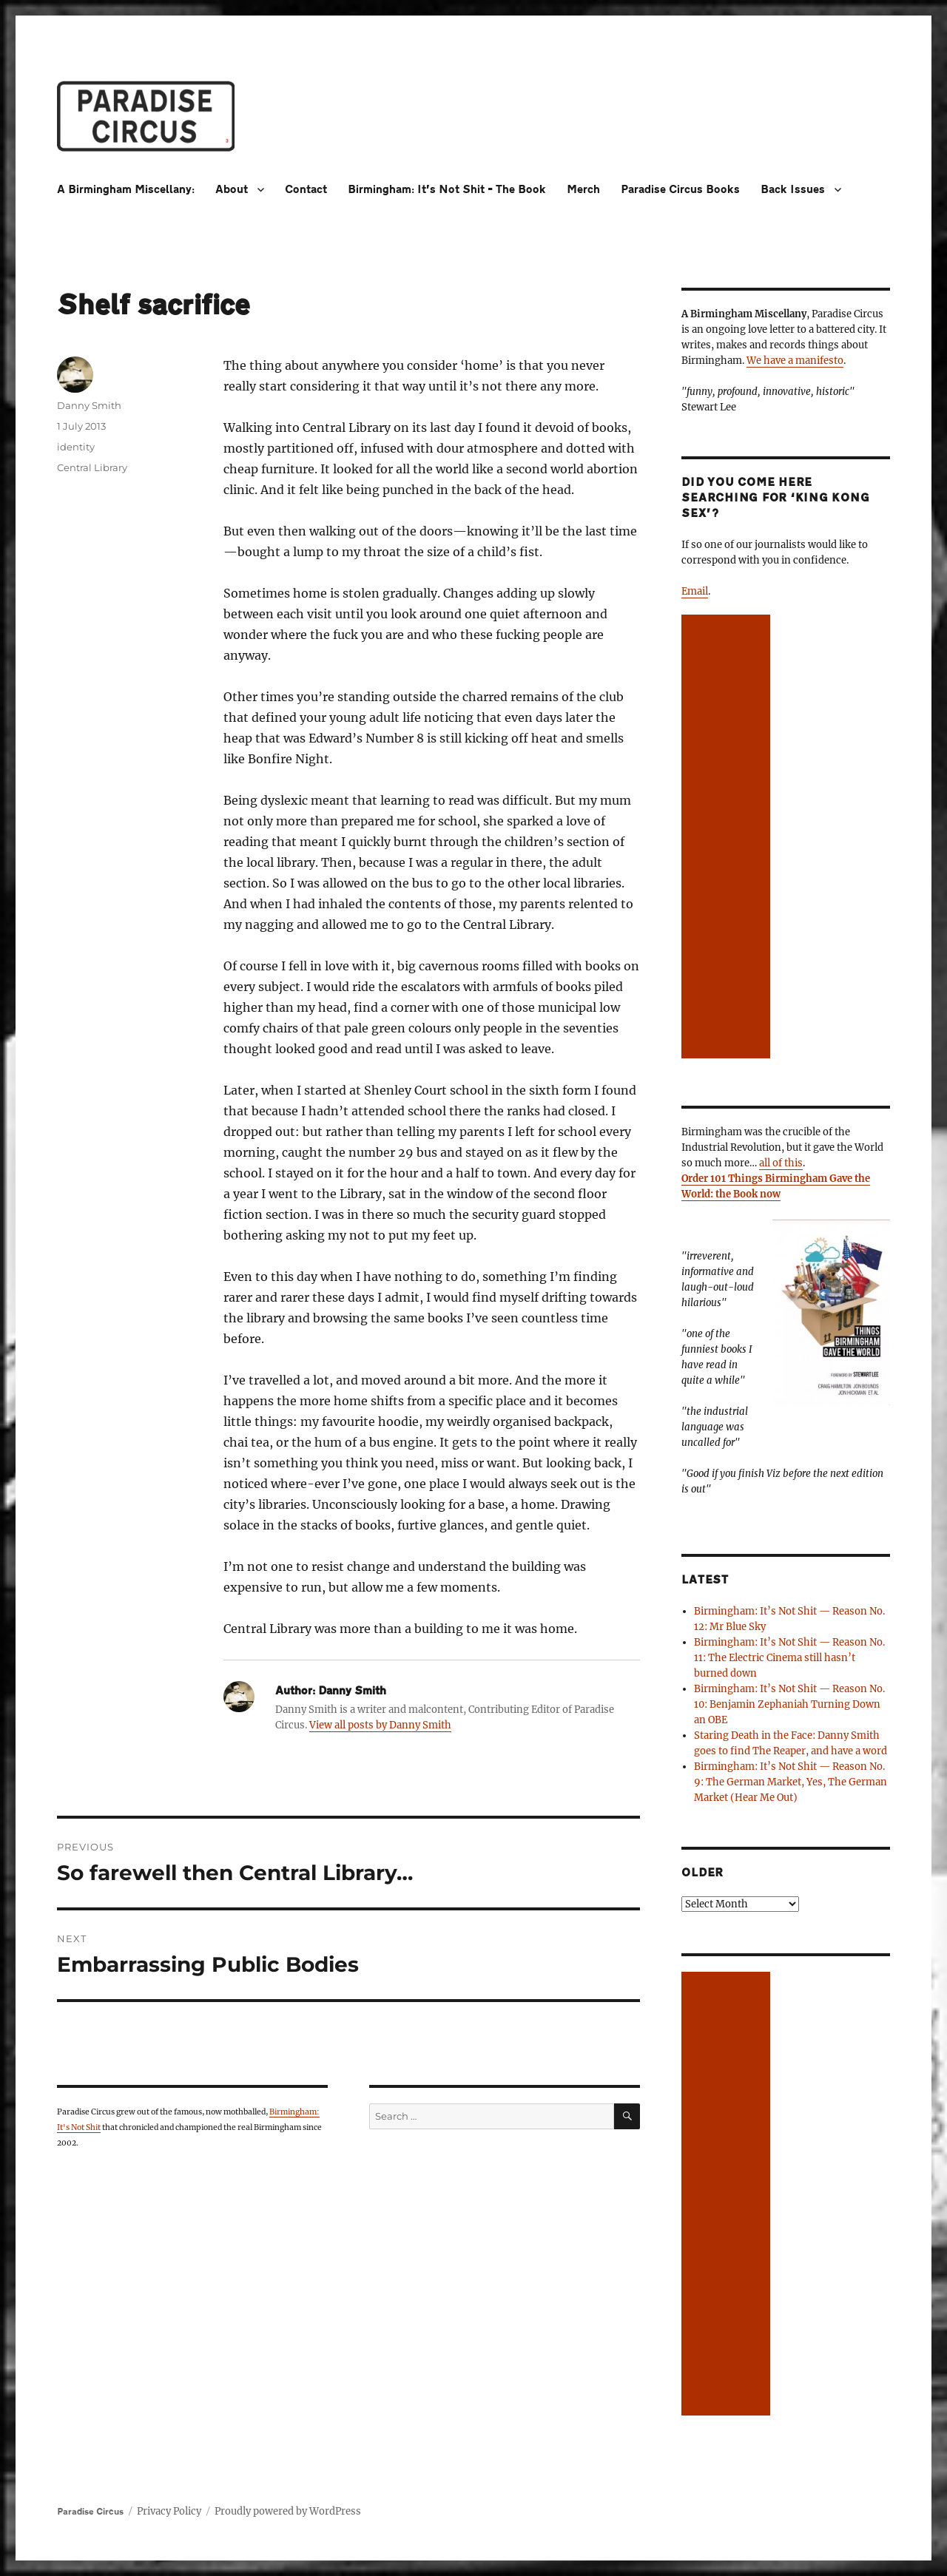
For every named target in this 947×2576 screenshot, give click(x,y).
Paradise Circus (90, 2511)
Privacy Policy (169, 2511)
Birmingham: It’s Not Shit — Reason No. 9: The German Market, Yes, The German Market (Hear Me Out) (790, 1782)
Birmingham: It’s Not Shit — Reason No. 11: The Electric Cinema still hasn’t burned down (789, 1658)
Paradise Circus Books (680, 189)
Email (694, 591)
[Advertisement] (728, 838)
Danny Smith (89, 405)
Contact (306, 189)
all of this (781, 1163)
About (231, 189)
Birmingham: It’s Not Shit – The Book (447, 189)
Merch (583, 189)
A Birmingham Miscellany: (126, 189)
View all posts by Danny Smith (380, 1725)
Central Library (92, 467)
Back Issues (793, 189)
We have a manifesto (795, 360)
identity (76, 447)
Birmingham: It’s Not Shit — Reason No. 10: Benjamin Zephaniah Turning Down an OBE (789, 1704)
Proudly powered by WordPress (288, 2511)
